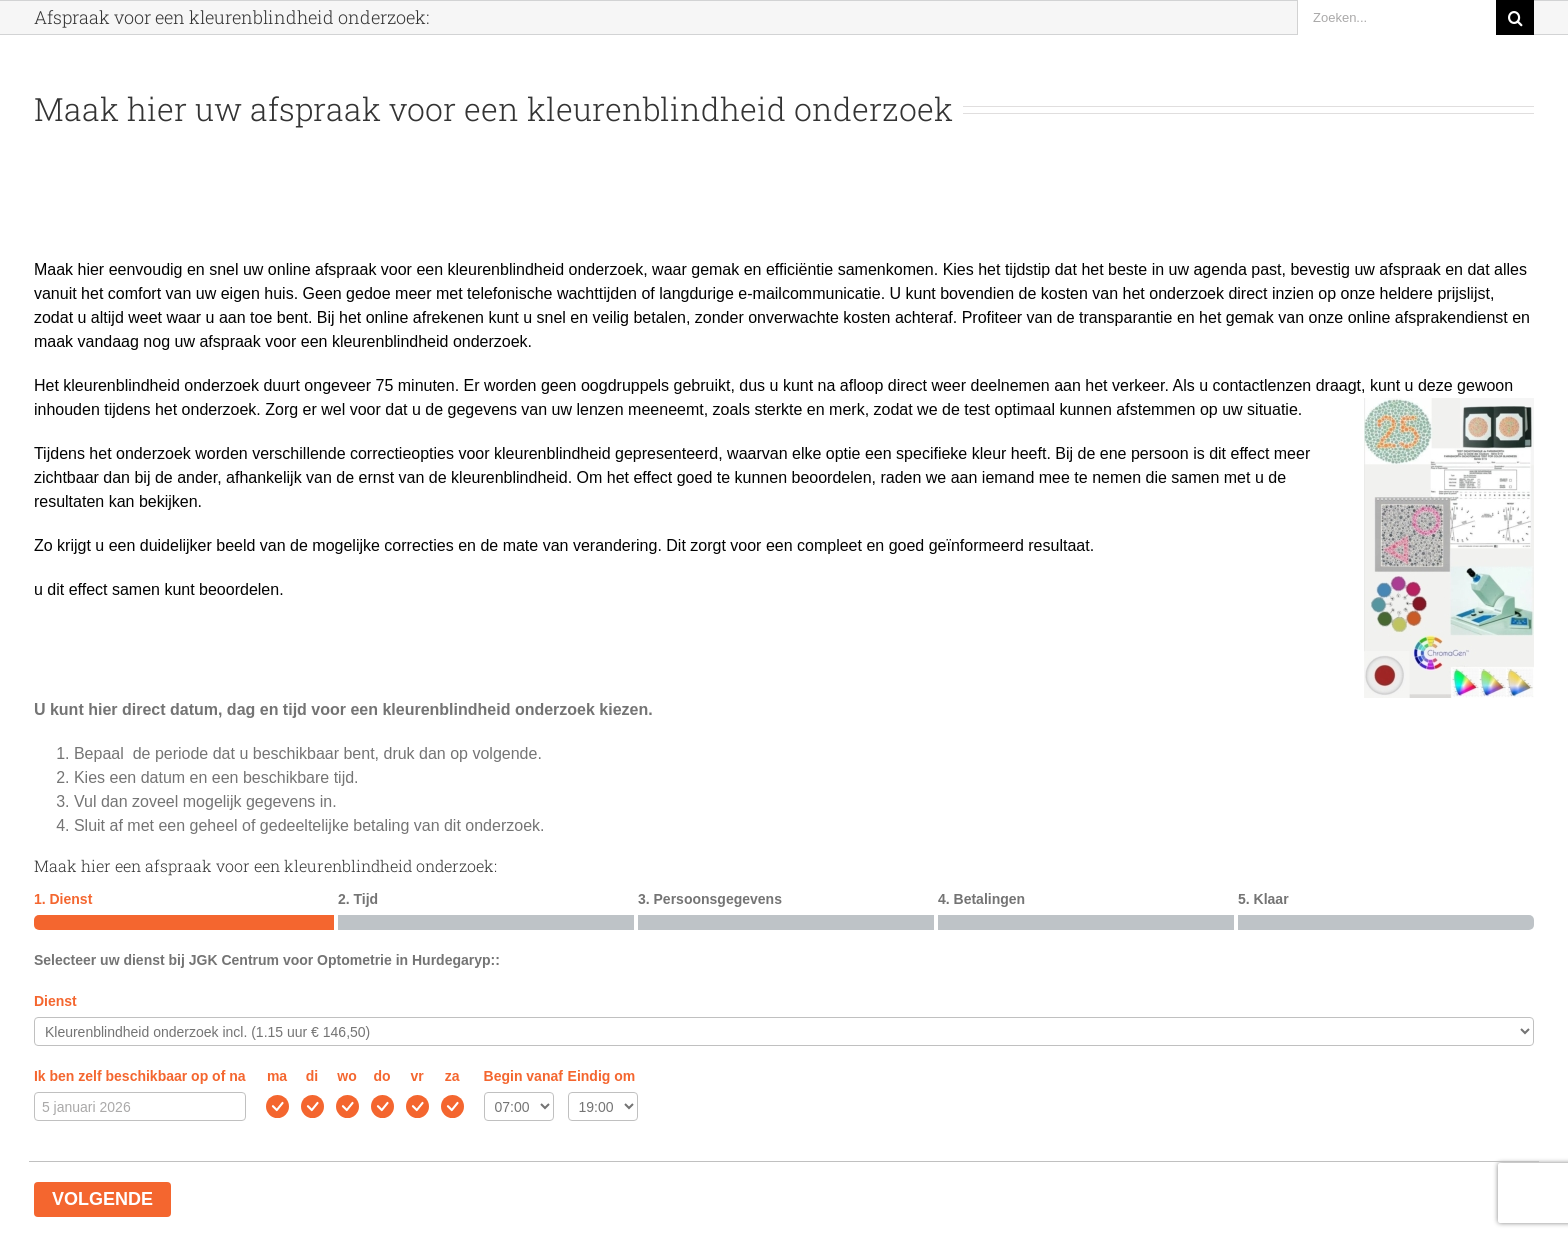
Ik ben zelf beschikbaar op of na (140, 1076)
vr (416, 1076)
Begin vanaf (523, 1076)
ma (277, 1076)
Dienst (55, 1001)
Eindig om (602, 1076)
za (452, 1076)
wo (346, 1076)
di (312, 1076)
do (381, 1076)
